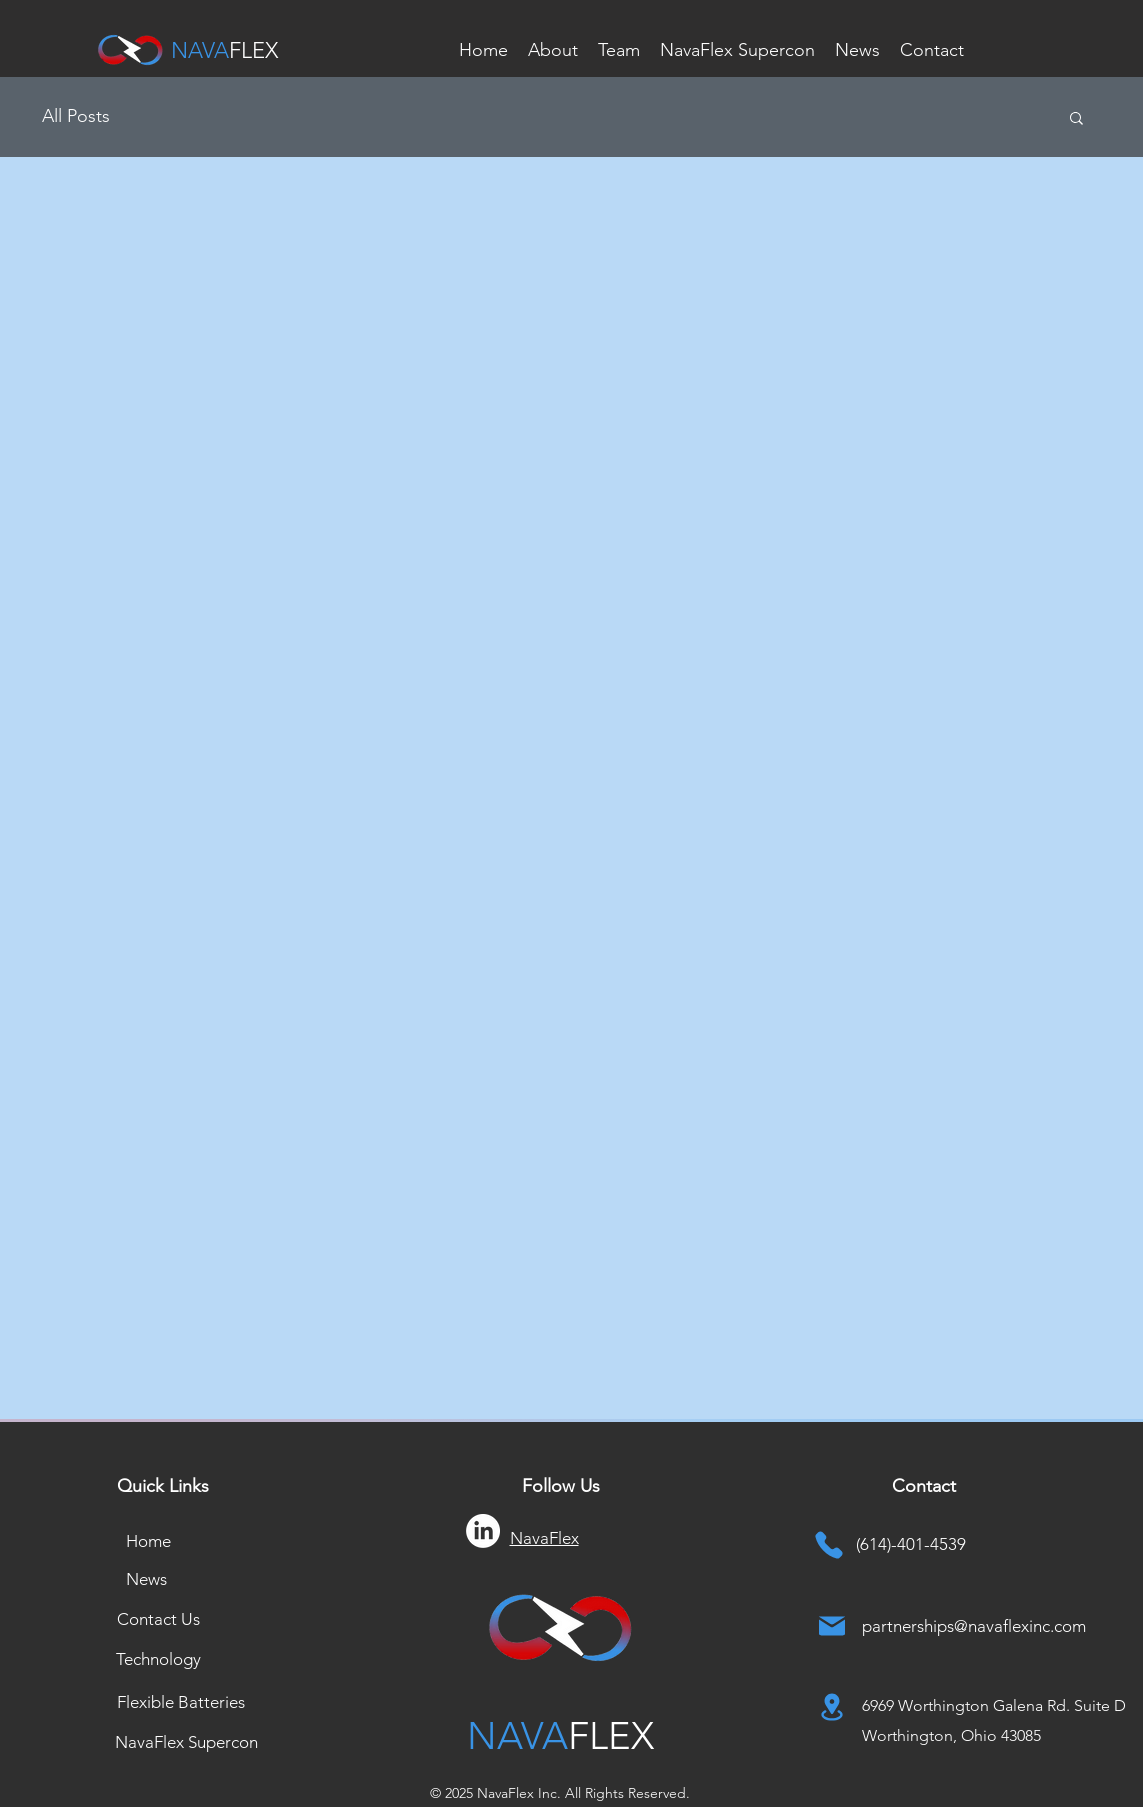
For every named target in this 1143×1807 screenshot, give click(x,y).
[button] (1076, 119)
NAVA (200, 50)
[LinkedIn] (483, 1531)
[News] (147, 1579)
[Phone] (829, 1544)
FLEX (253, 50)
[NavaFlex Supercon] (186, 1742)
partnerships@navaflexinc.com (974, 1626)
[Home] (149, 1541)
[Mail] (832, 1626)
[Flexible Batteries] (181, 1702)
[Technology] (159, 1659)
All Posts (76, 116)
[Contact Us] (159, 1619)
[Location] (832, 1706)
